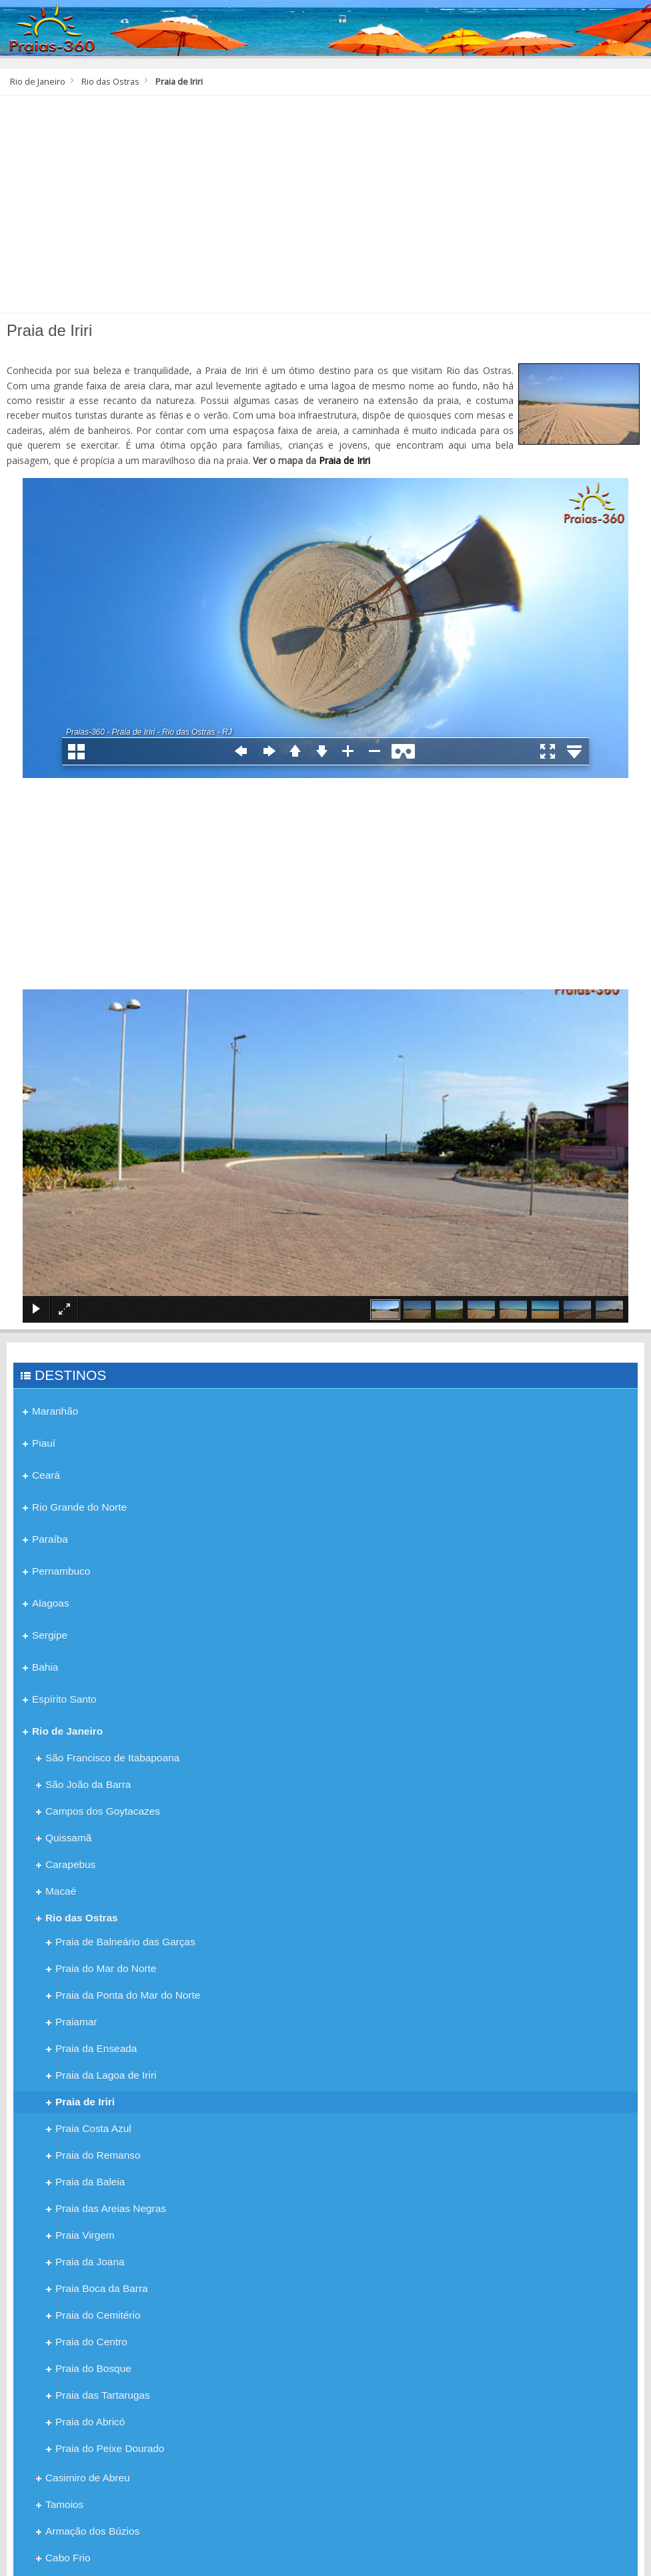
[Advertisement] (325, 209)
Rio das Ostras (110, 81)
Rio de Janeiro (37, 81)
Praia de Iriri (344, 460)
